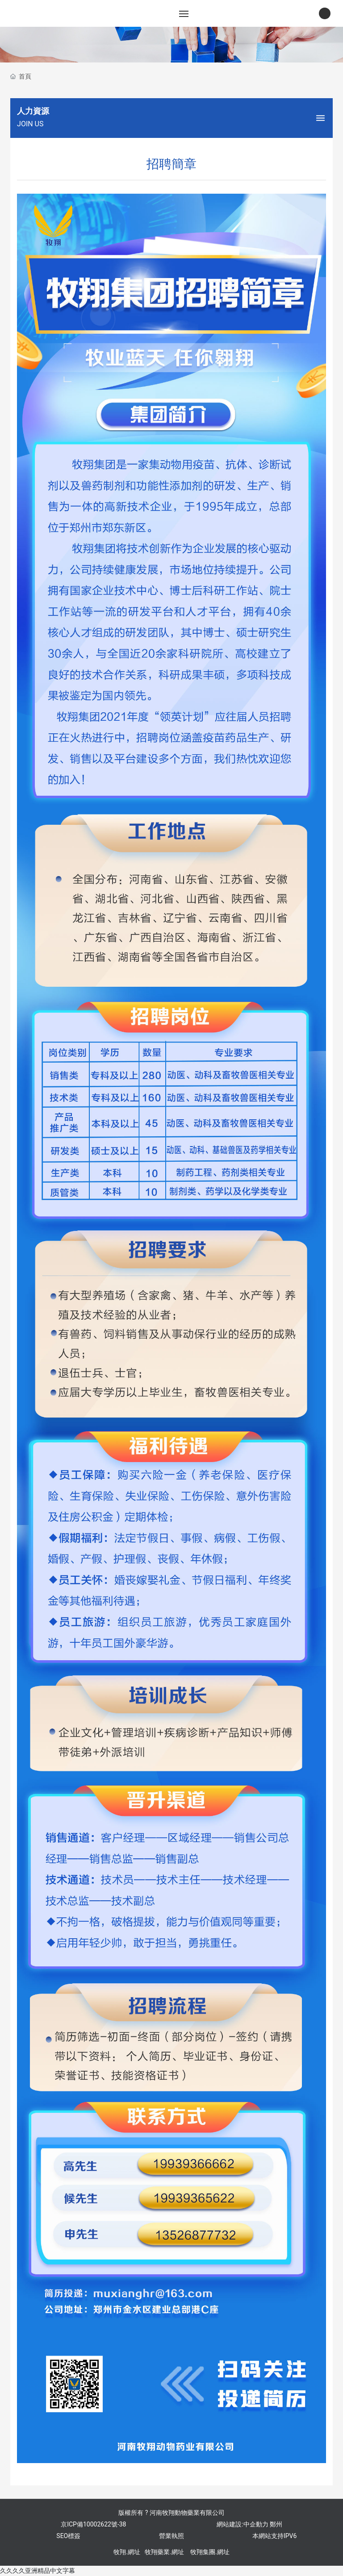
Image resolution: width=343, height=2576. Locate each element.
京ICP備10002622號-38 (93, 2524)
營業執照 (171, 2535)
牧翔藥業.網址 (164, 2551)
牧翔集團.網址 (210, 2551)
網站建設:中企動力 (242, 2524)
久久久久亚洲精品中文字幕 (37, 2570)
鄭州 (276, 2524)
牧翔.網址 (126, 2551)
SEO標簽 (68, 2535)
